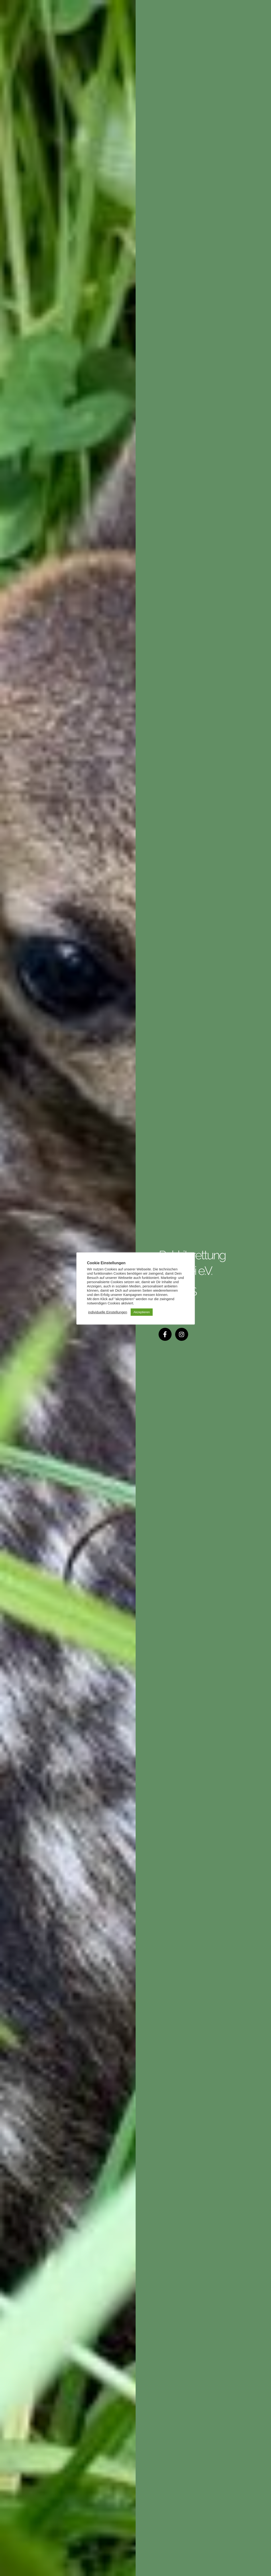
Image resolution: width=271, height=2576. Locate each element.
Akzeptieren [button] (141, 1312)
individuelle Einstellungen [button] (107, 1312)
